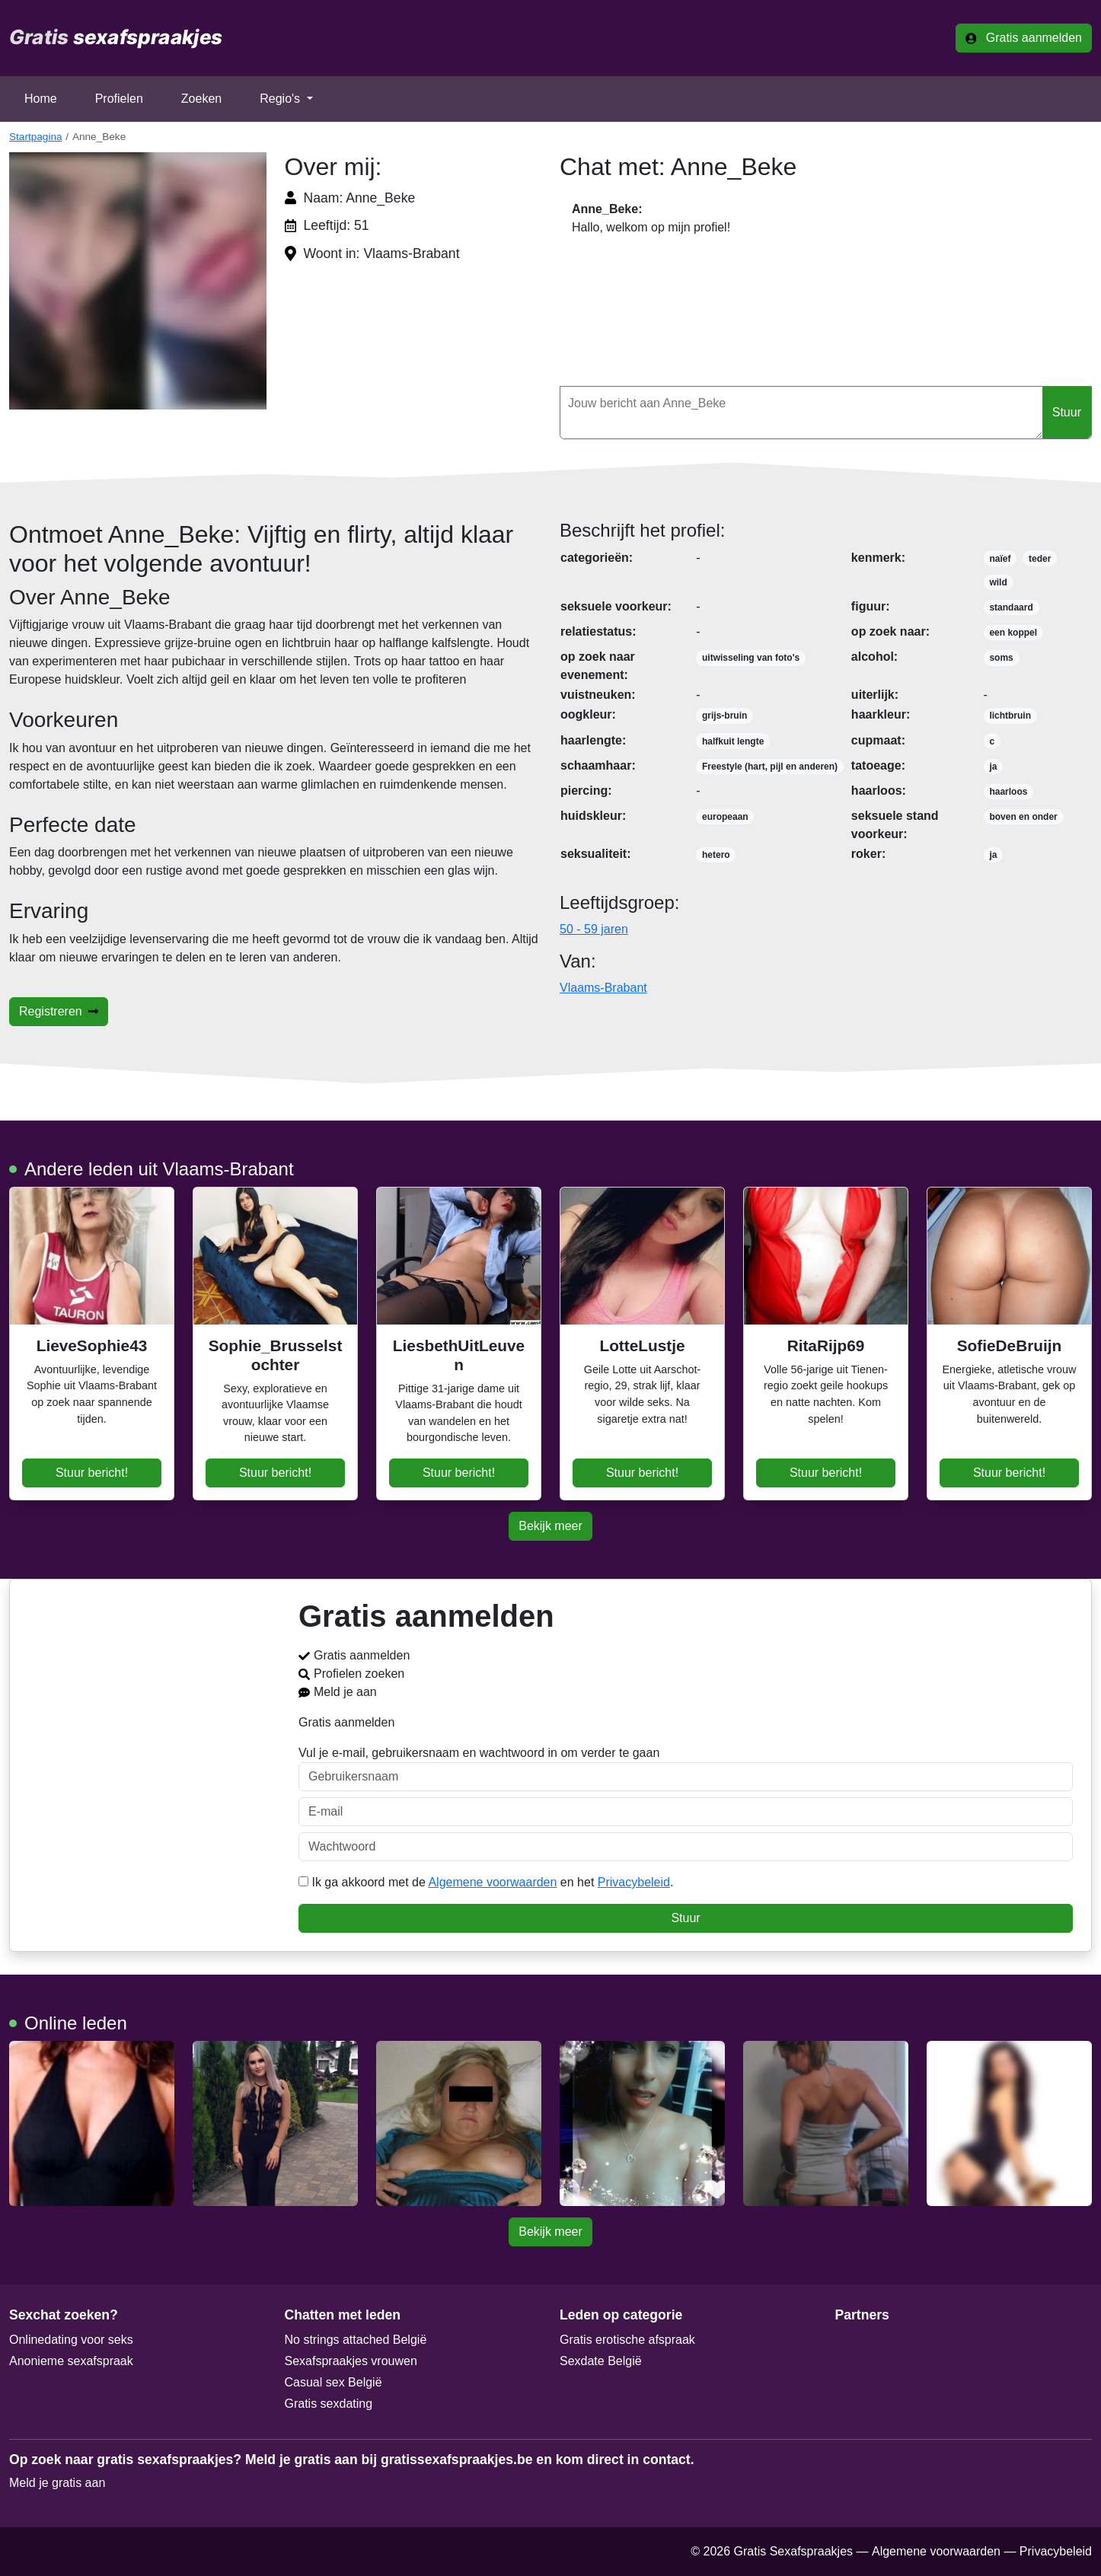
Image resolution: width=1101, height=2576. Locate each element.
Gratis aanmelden (1023, 37)
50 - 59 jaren (594, 929)
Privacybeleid (634, 1882)
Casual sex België (333, 2382)
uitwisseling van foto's (750, 657)
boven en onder (1023, 816)
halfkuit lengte (733, 741)
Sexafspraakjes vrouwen (351, 2360)
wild (998, 582)
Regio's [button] (281, 98)
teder (1040, 558)
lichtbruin (1010, 715)
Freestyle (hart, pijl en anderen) (770, 766)
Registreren (58, 1011)
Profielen (119, 98)
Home (40, 98)
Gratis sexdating (329, 2403)
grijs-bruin (724, 715)
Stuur (1066, 412)
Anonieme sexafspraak (71, 2360)
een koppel (1013, 632)
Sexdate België (601, 2360)
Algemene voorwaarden (492, 1882)
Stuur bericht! (92, 1472)
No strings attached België (356, 2339)
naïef (999, 558)
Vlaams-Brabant (603, 987)
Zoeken (201, 98)
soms (1001, 657)
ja (993, 766)
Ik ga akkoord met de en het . (485, 1882)
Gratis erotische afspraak (627, 2339)
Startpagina (35, 136)
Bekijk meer (550, 1525)
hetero (716, 855)
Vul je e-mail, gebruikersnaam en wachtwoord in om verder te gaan (685, 1768)
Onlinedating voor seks (71, 2339)
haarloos (1008, 791)
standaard (1010, 607)
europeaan (725, 816)
